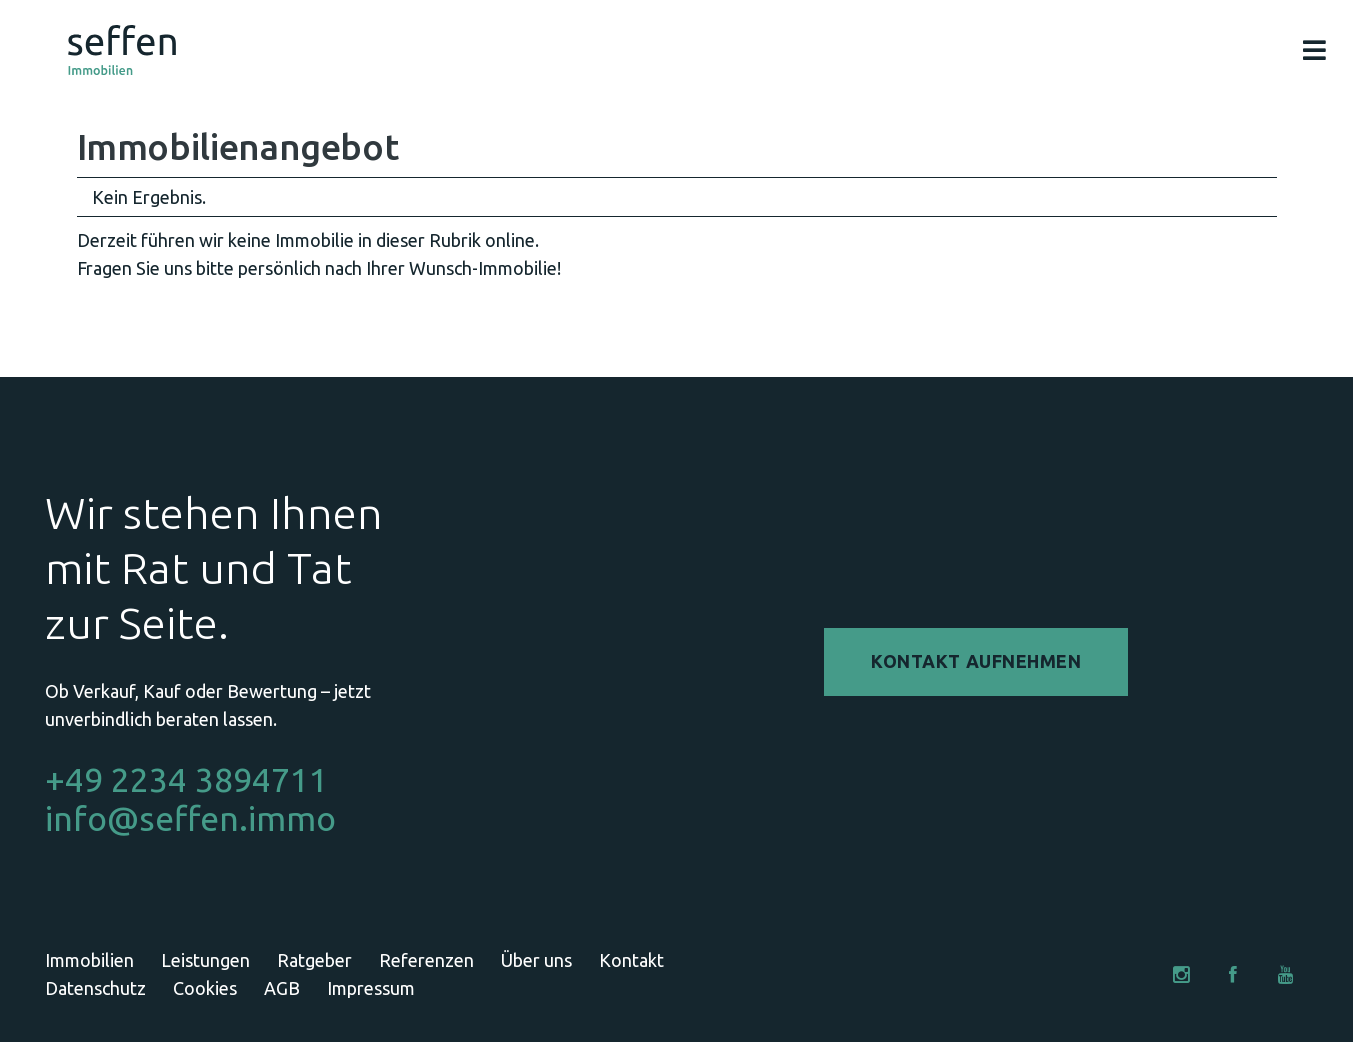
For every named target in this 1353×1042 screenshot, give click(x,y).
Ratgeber (314, 960)
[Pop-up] (1314, 50)
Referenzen (426, 960)
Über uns (536, 960)
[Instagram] (1181, 974)
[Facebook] (1233, 974)
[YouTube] (1285, 974)
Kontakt (631, 960)
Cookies (205, 988)
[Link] (122, 50)
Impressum (371, 988)
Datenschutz (95, 988)
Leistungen (205, 960)
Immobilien (89, 960)
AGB (282, 988)
